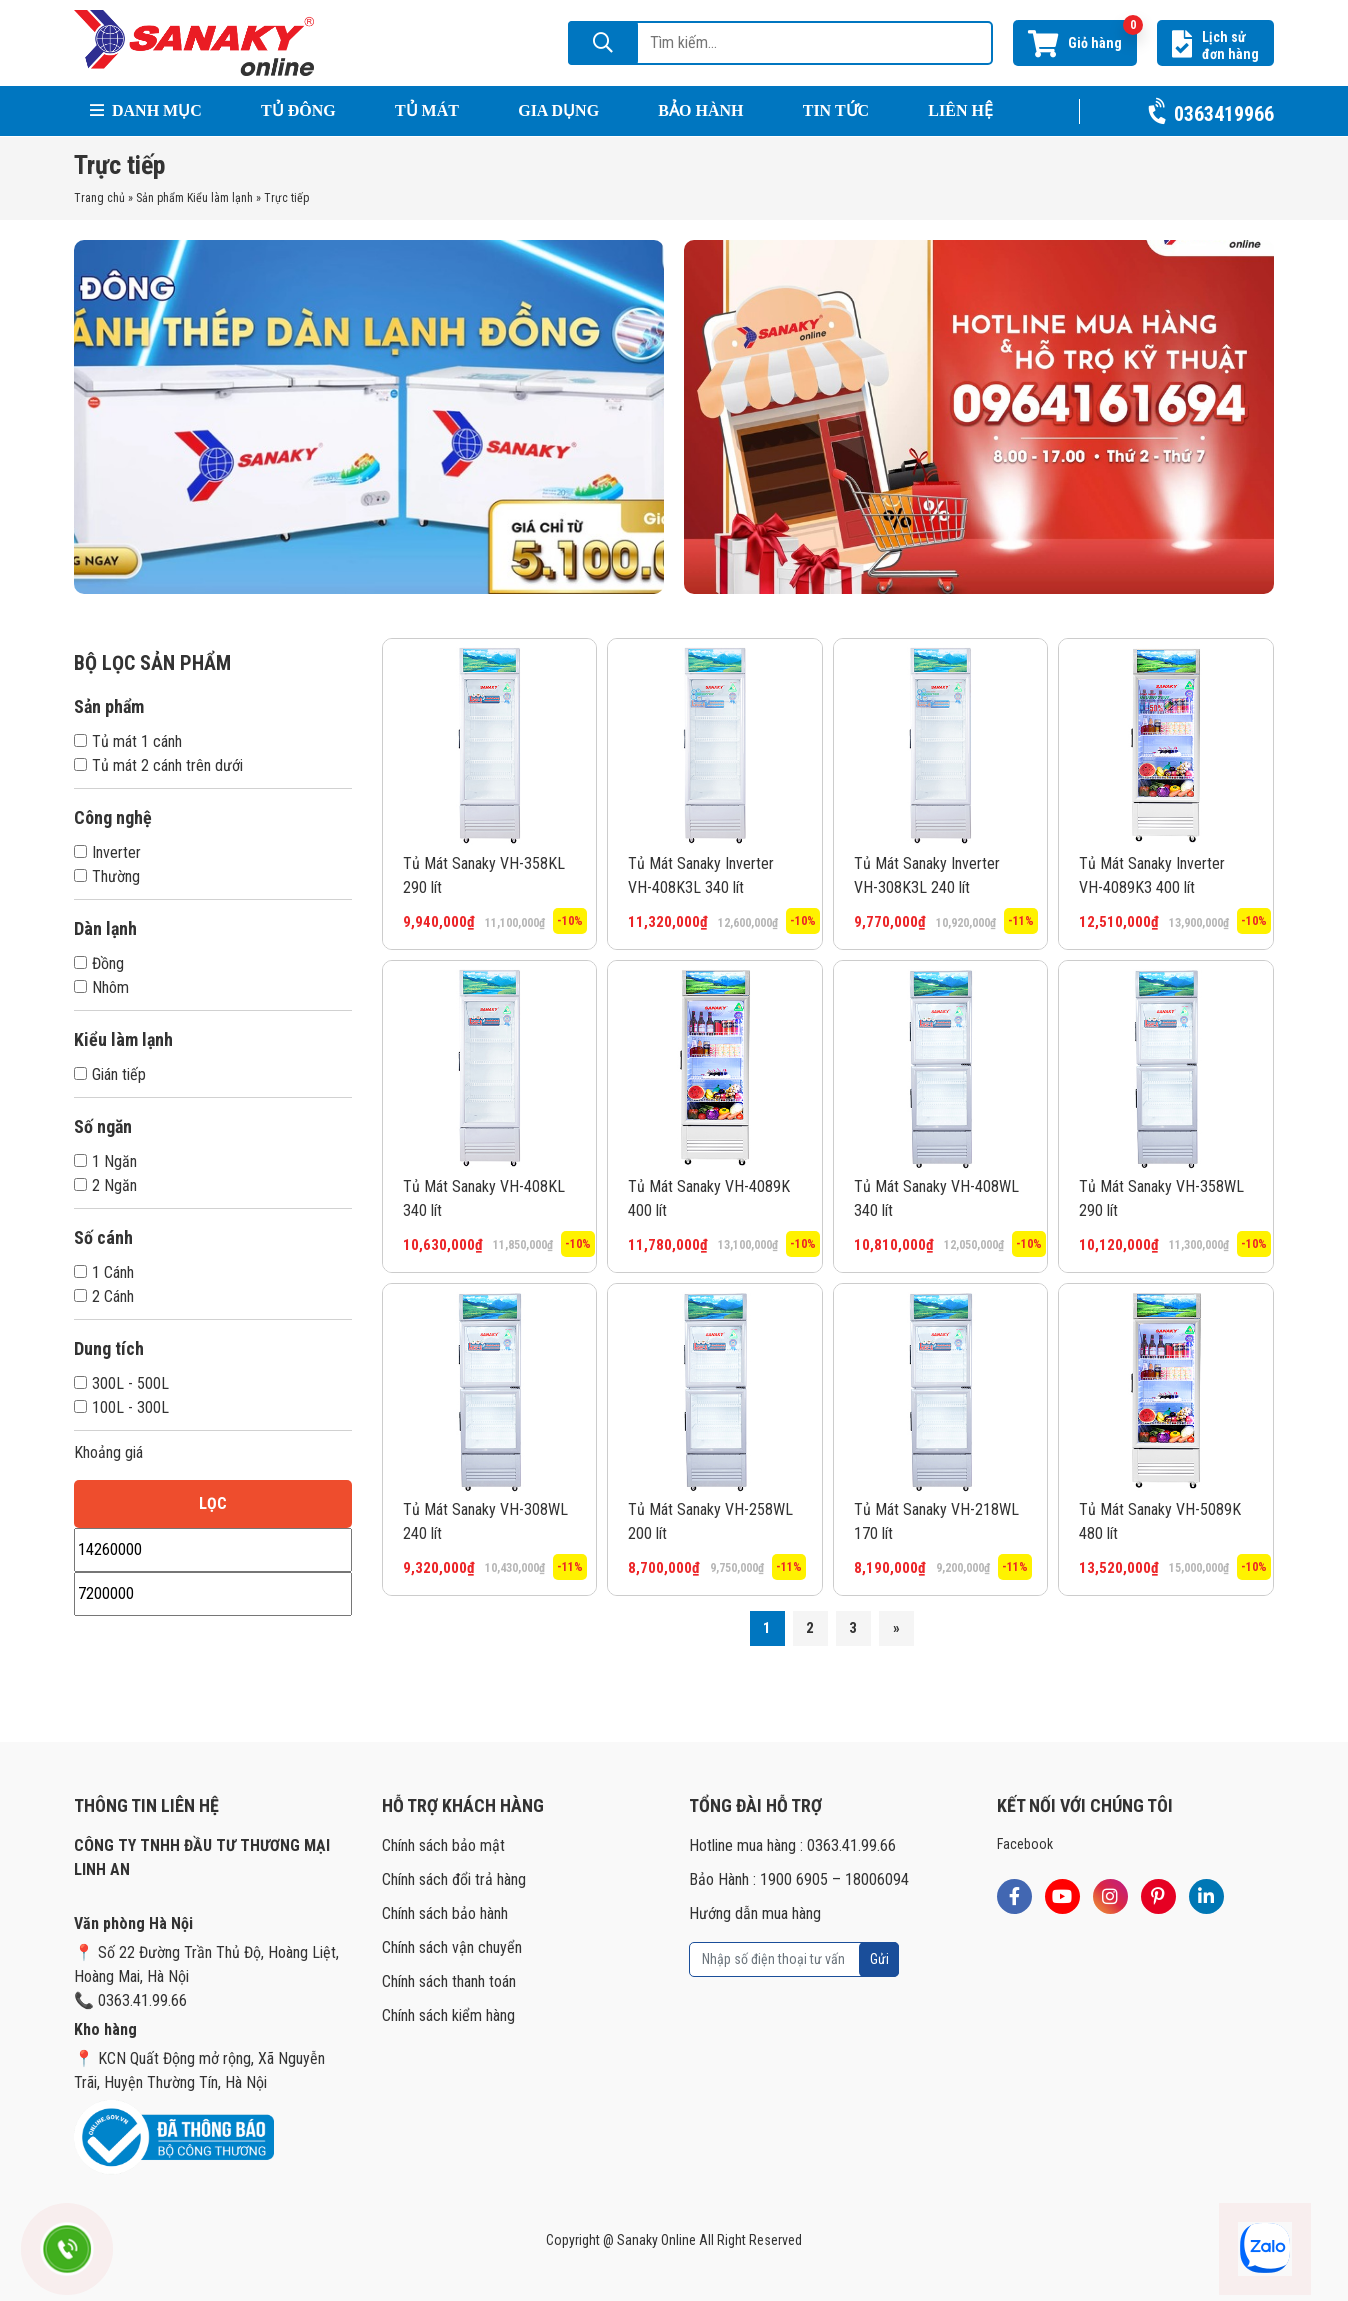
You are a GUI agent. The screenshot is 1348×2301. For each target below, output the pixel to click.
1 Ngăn (105, 1161)
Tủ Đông (298, 110)
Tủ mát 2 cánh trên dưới (158, 765)
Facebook (1025, 1844)
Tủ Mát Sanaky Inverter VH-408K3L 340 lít (701, 875)
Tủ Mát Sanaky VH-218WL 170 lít (936, 1521)
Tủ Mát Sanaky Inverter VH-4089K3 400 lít (1152, 875)
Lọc (213, 1503)
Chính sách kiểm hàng (448, 2015)
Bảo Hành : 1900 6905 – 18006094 (799, 1879)
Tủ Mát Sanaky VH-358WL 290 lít (1161, 1198)
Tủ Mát (427, 110)
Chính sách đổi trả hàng (454, 1879)
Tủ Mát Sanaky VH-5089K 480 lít (1160, 1521)
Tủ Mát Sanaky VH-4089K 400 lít (709, 1198)
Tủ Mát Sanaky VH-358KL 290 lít (484, 875)
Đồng (99, 963)
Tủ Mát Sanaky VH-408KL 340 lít (484, 1198)
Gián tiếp (110, 1074)
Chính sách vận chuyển (452, 1947)
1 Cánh (104, 1272)
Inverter (107, 852)
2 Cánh (104, 1296)
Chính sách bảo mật (443, 1845)
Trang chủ (99, 198)
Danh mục (146, 110)
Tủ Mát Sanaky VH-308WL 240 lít (485, 1521)
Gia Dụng (558, 110)
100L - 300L (121, 1407)
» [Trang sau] (896, 1628)
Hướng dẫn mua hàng (755, 1913)
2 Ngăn (105, 1185)
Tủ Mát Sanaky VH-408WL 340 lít (936, 1198)
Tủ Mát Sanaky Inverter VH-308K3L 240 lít (927, 875)
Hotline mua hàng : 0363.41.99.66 (792, 1845)
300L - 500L (121, 1383)
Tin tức (836, 110)
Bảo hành (700, 110)
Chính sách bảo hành (445, 1913)
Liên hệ (960, 110)
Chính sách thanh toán (449, 1981)
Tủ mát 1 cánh (128, 741)
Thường (107, 876)
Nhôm (101, 987)
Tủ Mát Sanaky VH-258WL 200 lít (710, 1521)
